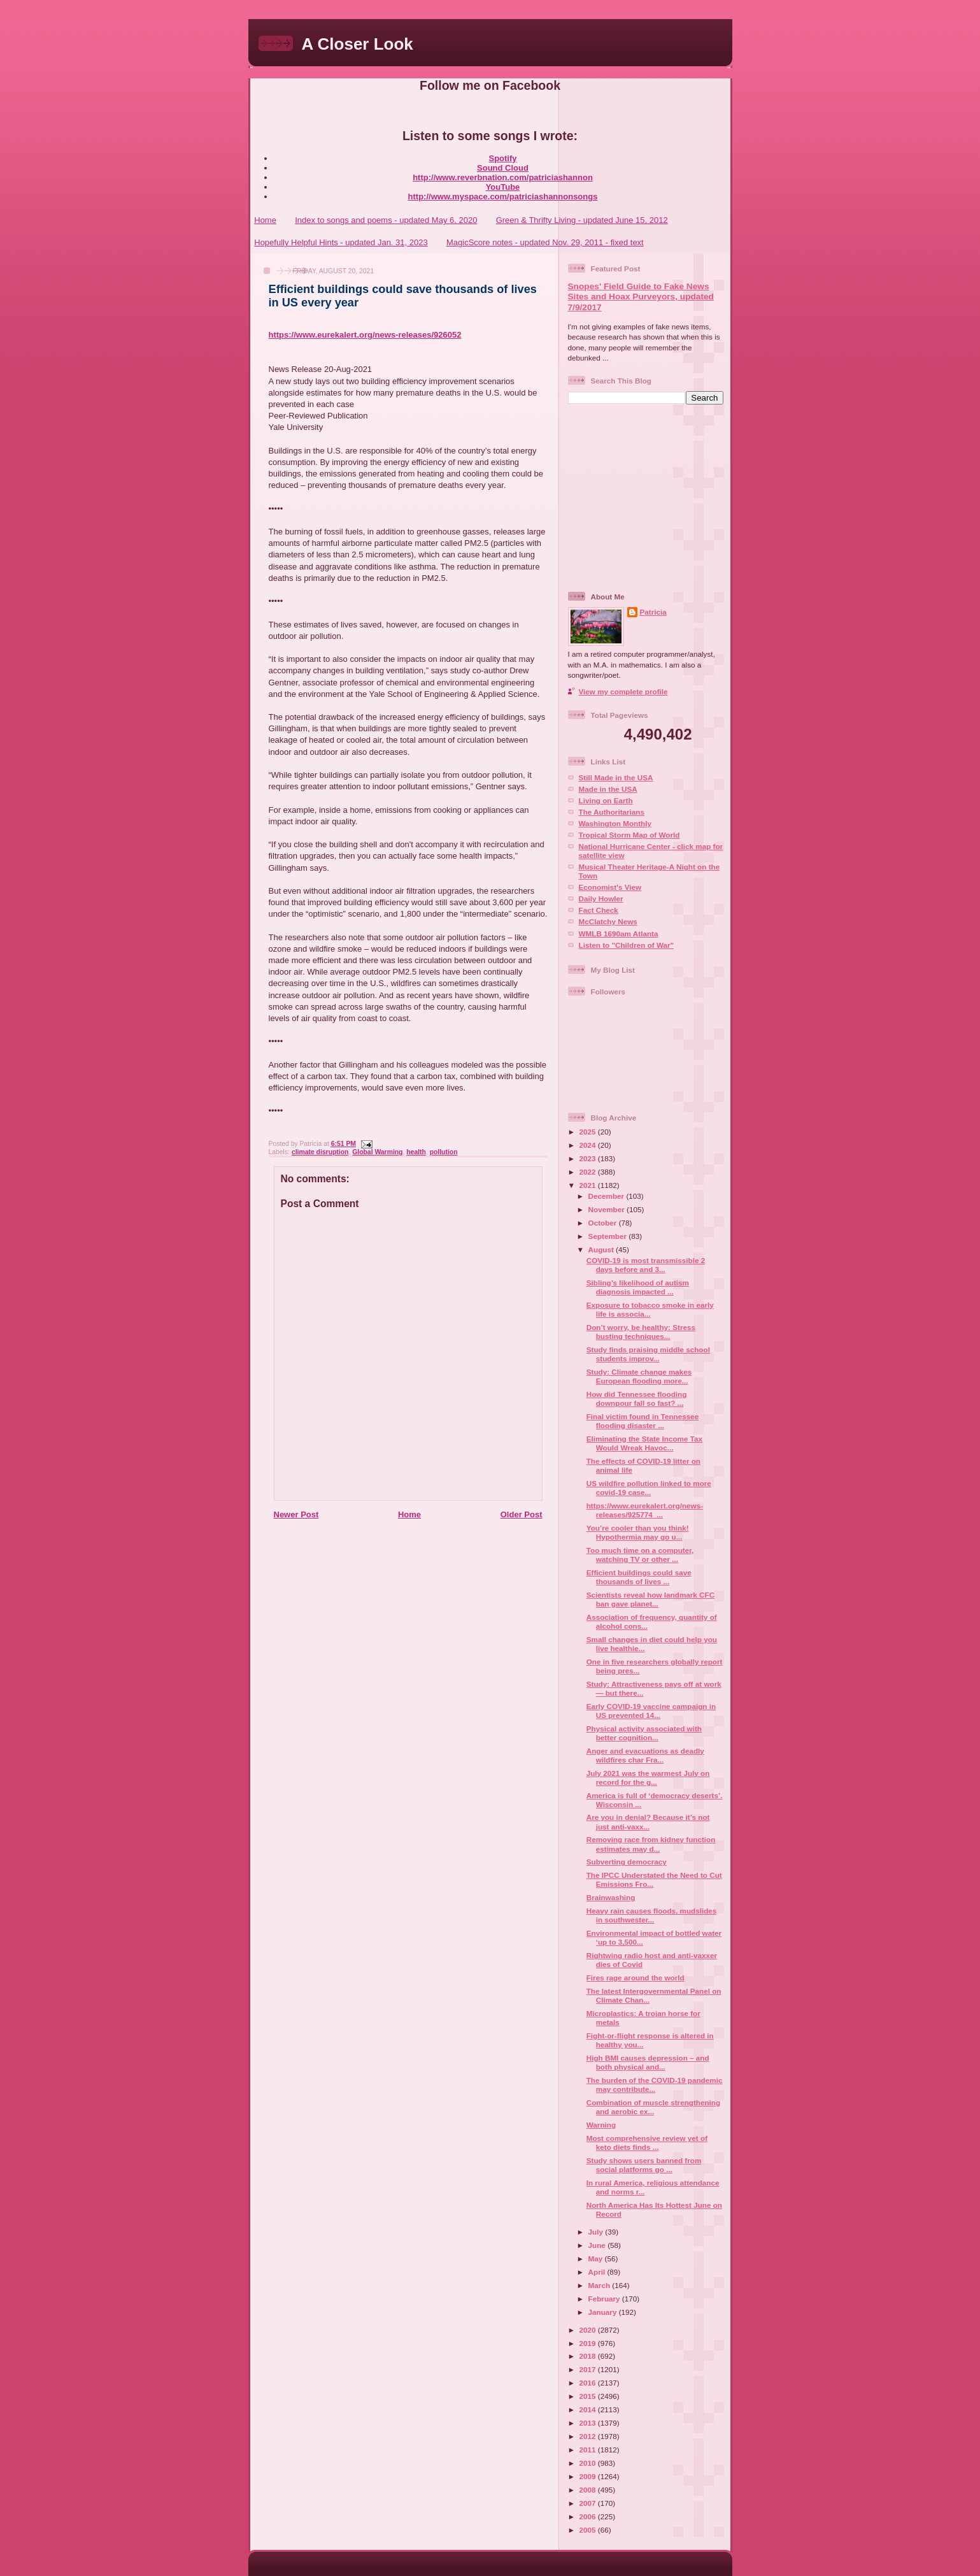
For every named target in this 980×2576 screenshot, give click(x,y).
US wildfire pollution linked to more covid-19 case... (648, 1487)
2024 (588, 1145)
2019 (588, 2343)
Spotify (502, 158)
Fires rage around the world (635, 1977)
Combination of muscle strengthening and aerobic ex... (653, 2106)
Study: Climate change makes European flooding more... (639, 1376)
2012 (588, 2436)
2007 (588, 2503)
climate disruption (320, 1152)
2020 (588, 2330)
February (605, 2298)
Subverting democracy (626, 1861)
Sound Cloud (503, 168)
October (603, 1223)
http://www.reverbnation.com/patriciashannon (503, 177)
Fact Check (598, 910)
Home (265, 220)
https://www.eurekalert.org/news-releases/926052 (365, 335)
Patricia (653, 612)
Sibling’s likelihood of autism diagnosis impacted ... (637, 1287)
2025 (588, 1131)
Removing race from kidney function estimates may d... (651, 1843)
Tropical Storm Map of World (629, 835)
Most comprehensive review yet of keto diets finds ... (646, 2142)
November (607, 1209)
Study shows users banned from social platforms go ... (644, 2164)
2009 (588, 2476)
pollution (444, 1152)
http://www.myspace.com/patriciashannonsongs (503, 196)
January (603, 2312)
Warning (601, 2125)
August (602, 1249)
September (608, 1236)
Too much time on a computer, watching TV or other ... (640, 1554)
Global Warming (377, 1152)
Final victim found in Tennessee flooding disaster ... (642, 1420)
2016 (588, 2383)
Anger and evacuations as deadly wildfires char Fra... (645, 1755)
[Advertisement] (647, 496)
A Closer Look (357, 44)
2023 (588, 1158)
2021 (588, 1185)
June (598, 2245)
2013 (588, 2423)
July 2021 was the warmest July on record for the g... (648, 1777)
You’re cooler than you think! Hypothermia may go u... (637, 1532)
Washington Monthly (615, 823)
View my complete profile (623, 691)
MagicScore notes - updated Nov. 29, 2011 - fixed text (545, 242)
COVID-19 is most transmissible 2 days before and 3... (645, 1264)
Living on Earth (606, 800)
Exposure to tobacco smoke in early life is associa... (650, 1309)
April (597, 2272)
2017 (588, 2369)
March (600, 2285)
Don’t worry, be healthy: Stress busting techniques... (640, 1331)
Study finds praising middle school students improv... (648, 1354)
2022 (588, 1172)
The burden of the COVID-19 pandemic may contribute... (654, 2084)
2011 (588, 2449)
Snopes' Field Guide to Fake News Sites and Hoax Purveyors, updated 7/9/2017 (641, 297)
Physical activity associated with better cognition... (644, 1733)
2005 (588, 2530)
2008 (588, 2490)
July (597, 2232)
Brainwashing (611, 1897)
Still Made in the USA (616, 777)
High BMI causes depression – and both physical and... (647, 2062)
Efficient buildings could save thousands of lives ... (639, 1576)
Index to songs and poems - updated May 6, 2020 (386, 220)
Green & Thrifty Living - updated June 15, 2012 (582, 220)
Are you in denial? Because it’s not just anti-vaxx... (648, 1821)
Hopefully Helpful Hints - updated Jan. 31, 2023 (340, 242)
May (596, 2258)
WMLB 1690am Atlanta (618, 933)
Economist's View (610, 887)
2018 (588, 2356)
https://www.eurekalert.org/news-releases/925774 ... (644, 1510)
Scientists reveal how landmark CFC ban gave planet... (650, 1599)
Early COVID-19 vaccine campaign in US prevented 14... (651, 1710)
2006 (588, 2516)
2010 (588, 2463)
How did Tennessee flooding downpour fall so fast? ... (636, 1398)
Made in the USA (608, 789)
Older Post (522, 1514)
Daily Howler (601, 898)
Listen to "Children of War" (626, 945)
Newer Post (296, 1514)
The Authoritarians (611, 812)
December (607, 1196)
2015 (588, 2396)
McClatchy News (608, 921)
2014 (588, 2409)
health (416, 1152)
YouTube (503, 187)
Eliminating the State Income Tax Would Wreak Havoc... (644, 1443)
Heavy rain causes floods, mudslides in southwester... (651, 1915)
